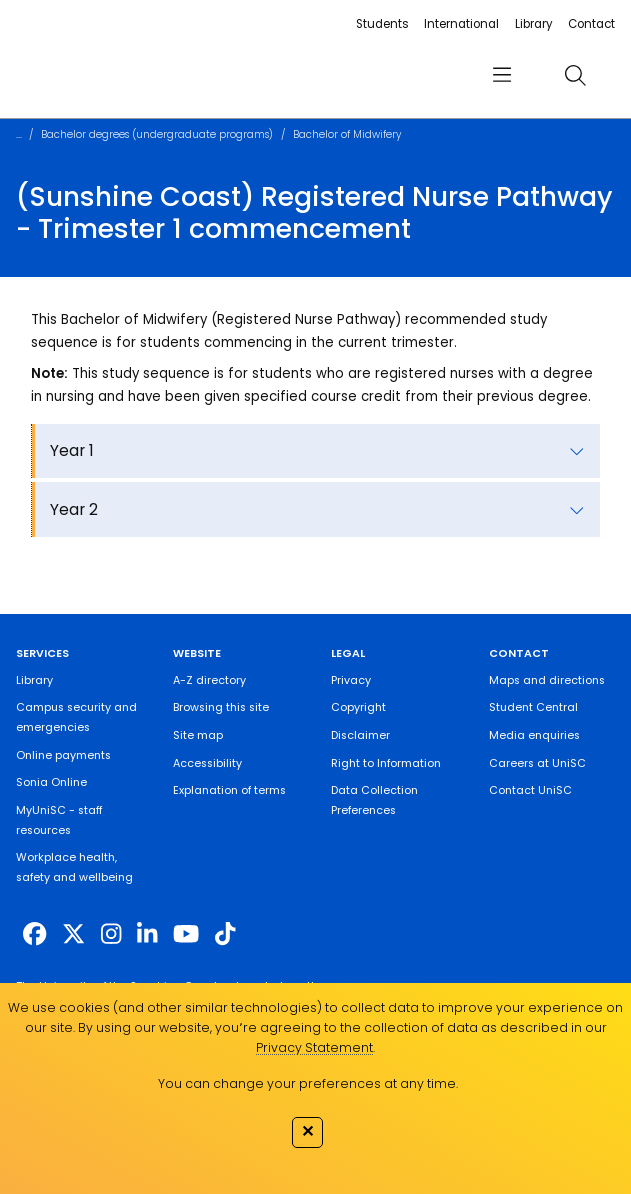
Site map (198, 735)
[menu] (502, 75)
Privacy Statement (314, 1047)
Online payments (63, 755)
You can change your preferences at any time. (308, 1083)
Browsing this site (221, 707)
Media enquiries (534, 735)
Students (382, 24)
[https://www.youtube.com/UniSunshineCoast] (186, 934)
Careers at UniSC (537, 763)
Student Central (533, 707)
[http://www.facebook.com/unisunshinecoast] (34, 934)
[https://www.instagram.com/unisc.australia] (111, 934)
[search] (575, 76)
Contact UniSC (530, 790)
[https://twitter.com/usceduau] (73, 934)
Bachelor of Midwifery (347, 134)
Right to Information (386, 763)
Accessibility (207, 763)
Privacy (351, 680)
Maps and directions (547, 680)
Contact (591, 24)
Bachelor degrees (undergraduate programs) (157, 134)
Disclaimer (360, 735)
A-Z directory (209, 680)
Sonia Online (51, 782)
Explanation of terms (229, 790)
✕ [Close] (307, 1131)
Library (534, 24)
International (461, 24)
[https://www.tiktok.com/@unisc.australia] (225, 934)
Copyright (358, 707)
